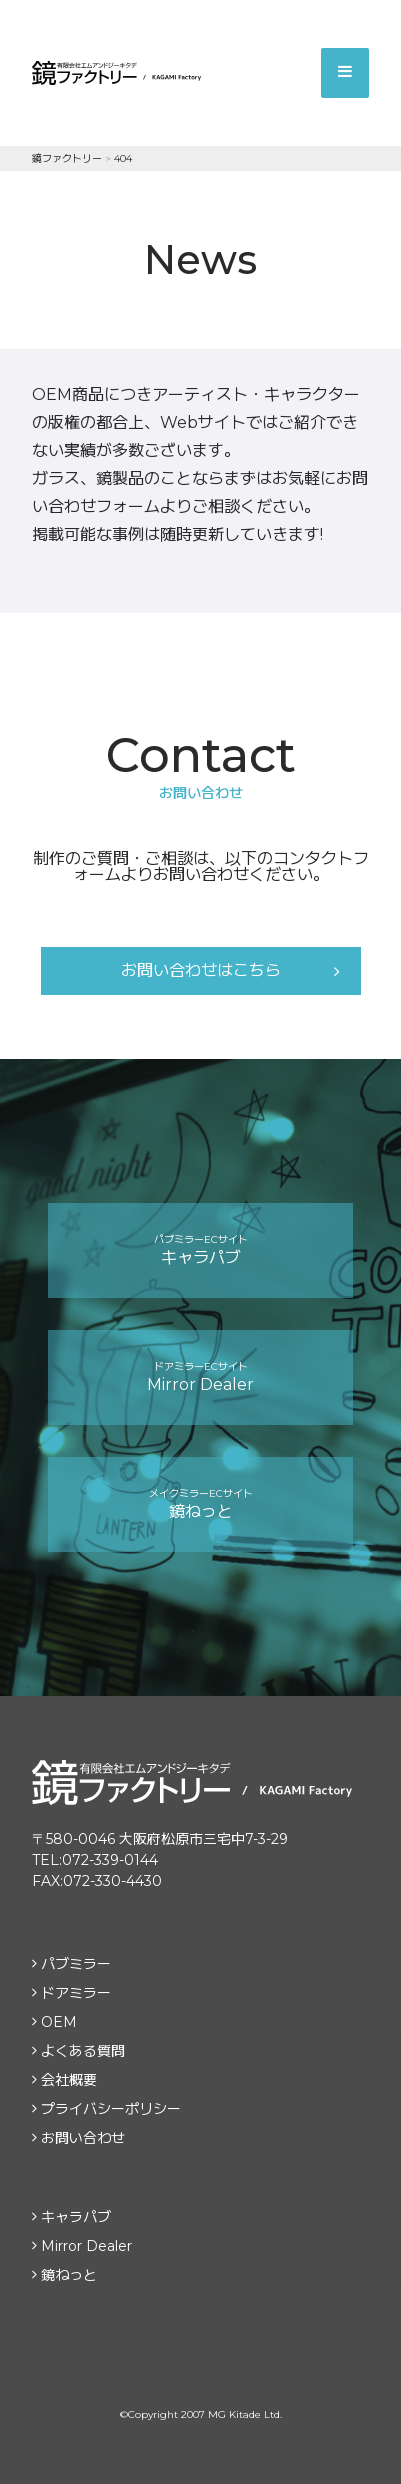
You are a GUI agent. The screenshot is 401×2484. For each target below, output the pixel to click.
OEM (59, 2022)
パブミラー (76, 1964)
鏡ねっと (200, 1504)
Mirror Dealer (200, 1377)
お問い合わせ (83, 2138)
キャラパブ (200, 1250)
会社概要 (69, 2080)
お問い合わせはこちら (201, 970)
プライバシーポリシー (111, 2109)
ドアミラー (76, 1993)
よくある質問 (83, 2051)
